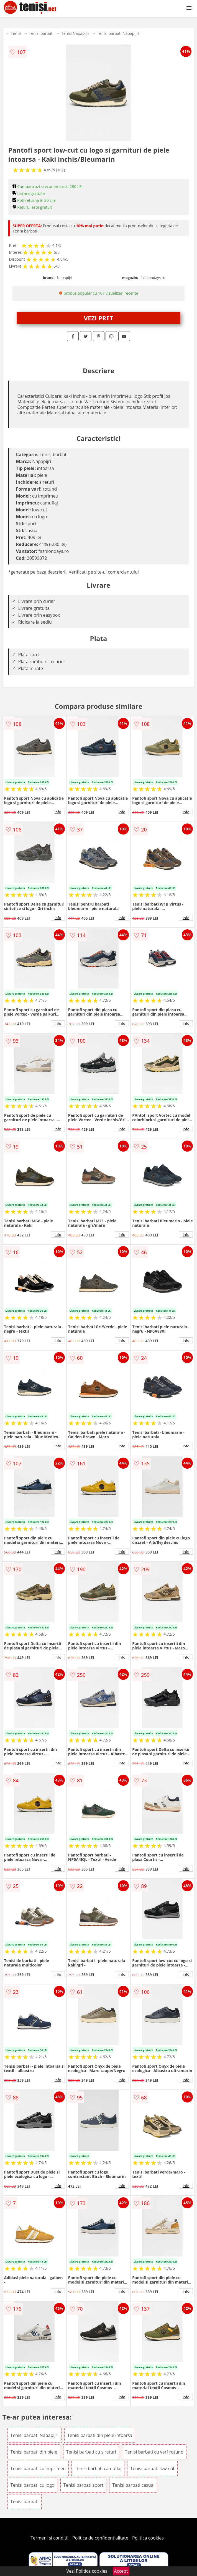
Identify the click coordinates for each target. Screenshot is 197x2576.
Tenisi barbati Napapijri (118, 33)
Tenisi (16, 33)
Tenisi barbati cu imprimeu (38, 2468)
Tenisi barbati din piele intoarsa (99, 2435)
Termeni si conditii (49, 2538)
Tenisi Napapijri (75, 33)
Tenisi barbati (41, 33)
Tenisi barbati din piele (34, 2452)
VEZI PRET (98, 318)
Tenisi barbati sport (83, 2485)
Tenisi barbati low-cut (152, 2468)
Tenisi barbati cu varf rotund (154, 2452)
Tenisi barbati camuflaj (98, 2468)
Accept (121, 2571)
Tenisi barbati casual (133, 2485)
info (58, 811)
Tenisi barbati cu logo (33, 2485)
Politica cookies (148, 2538)
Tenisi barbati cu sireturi (91, 2452)
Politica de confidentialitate (100, 2538)
